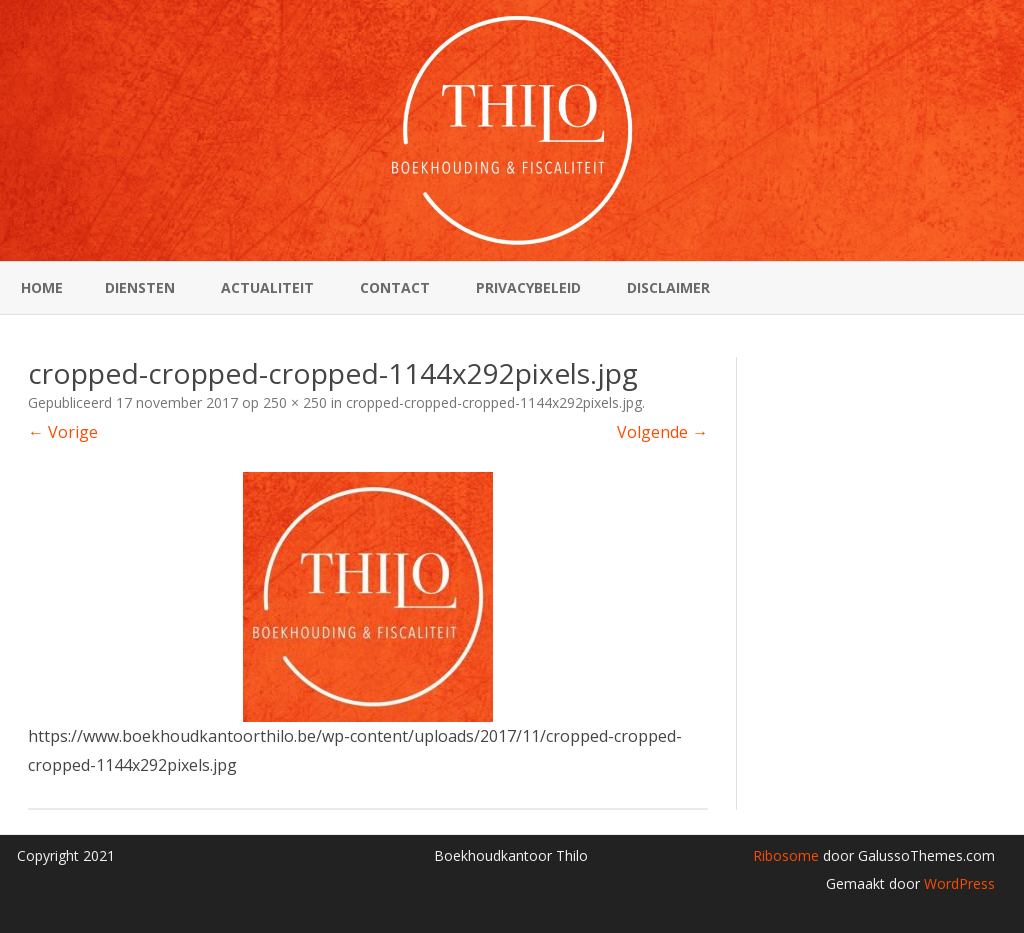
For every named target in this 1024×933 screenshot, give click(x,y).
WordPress (957, 883)
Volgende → (662, 432)
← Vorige (63, 432)
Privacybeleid (528, 287)
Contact (395, 287)
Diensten (140, 287)
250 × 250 (295, 402)
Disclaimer (668, 287)
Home (42, 287)
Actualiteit (267, 287)
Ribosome (786, 855)
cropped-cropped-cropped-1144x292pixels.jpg (494, 402)
